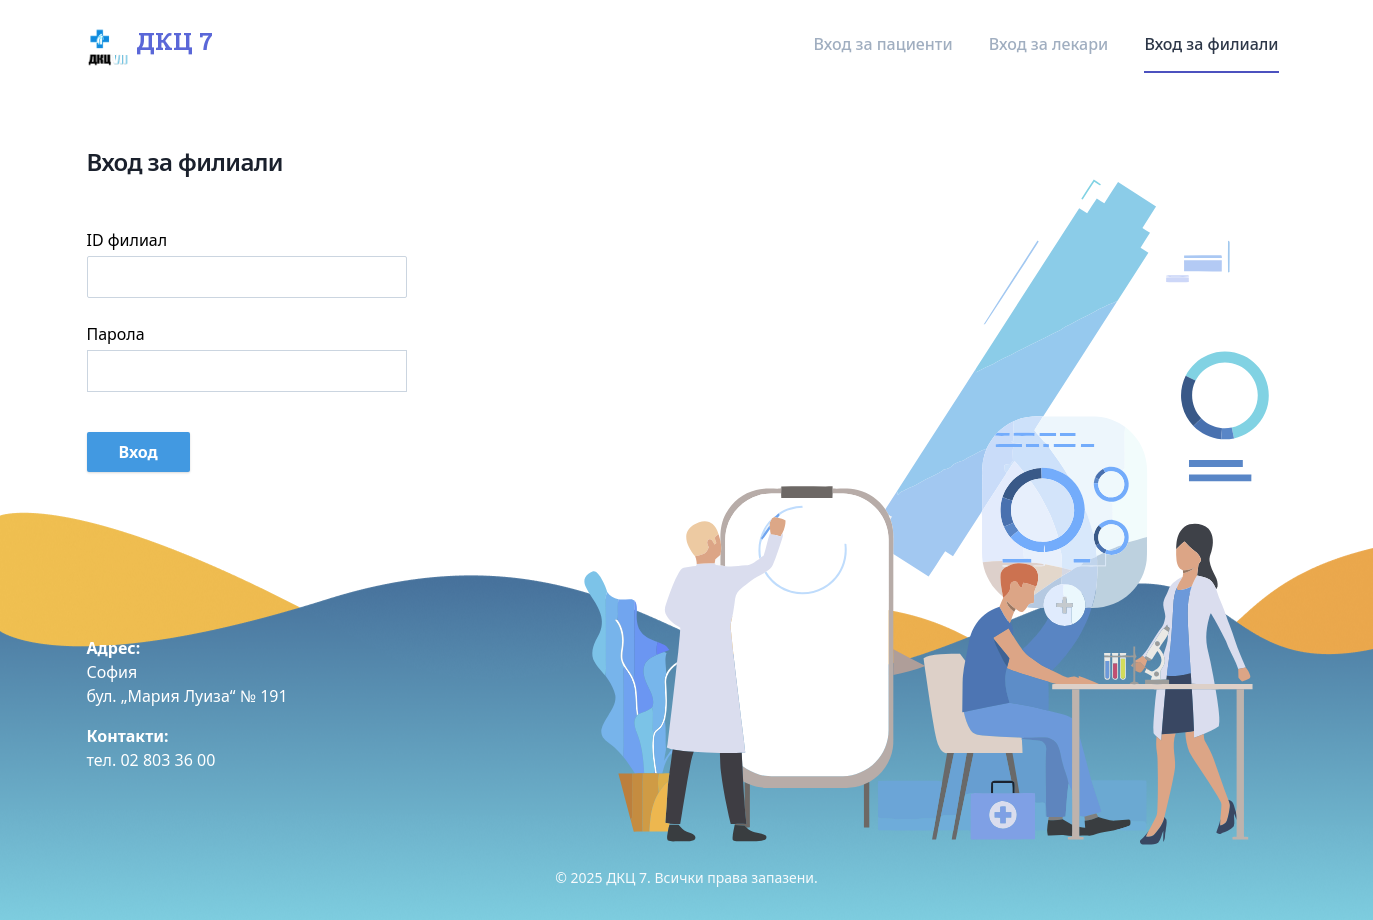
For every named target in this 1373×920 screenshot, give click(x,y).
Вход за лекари (1051, 44)
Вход (138, 452)
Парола (116, 334)
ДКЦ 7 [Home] (146, 44)
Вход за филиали (1211, 44)
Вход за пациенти (885, 44)
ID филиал (127, 240)
